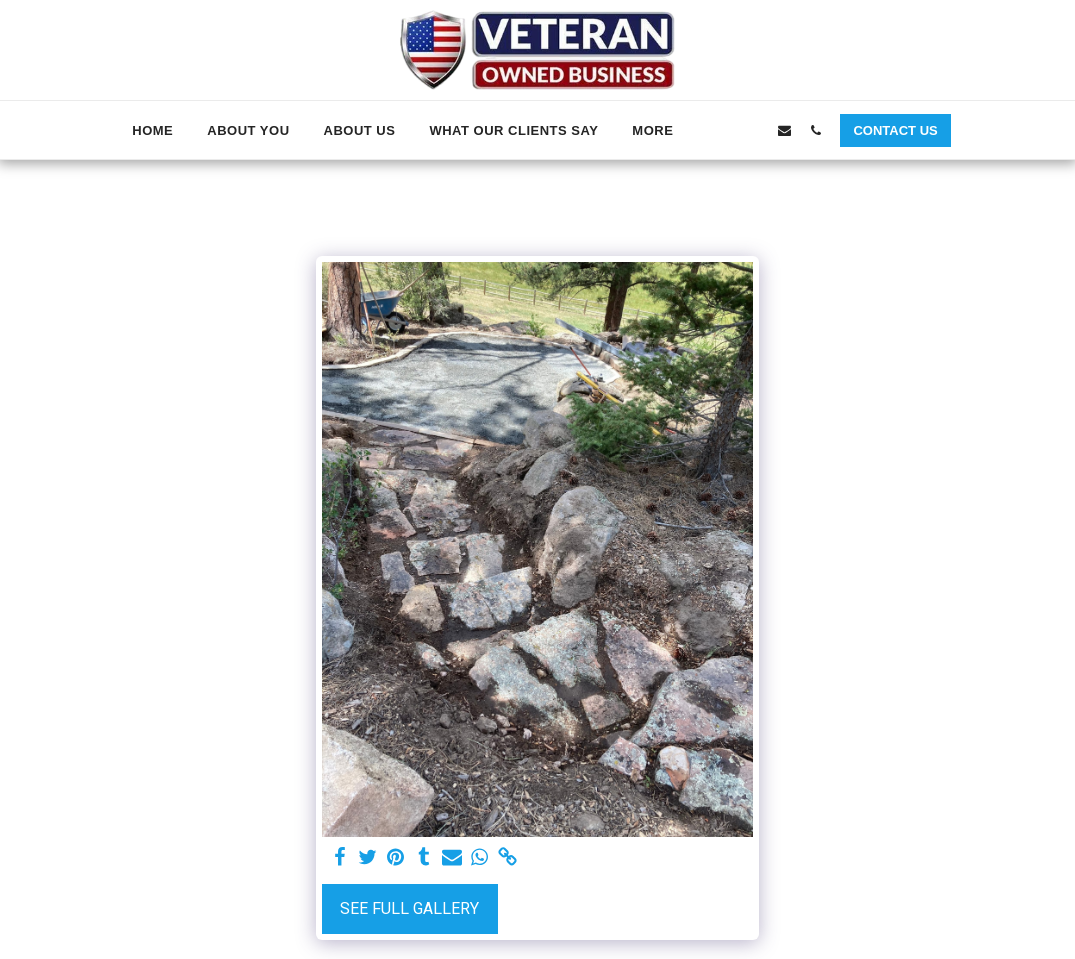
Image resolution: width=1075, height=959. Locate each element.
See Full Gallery (409, 909)
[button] (722, 130)
